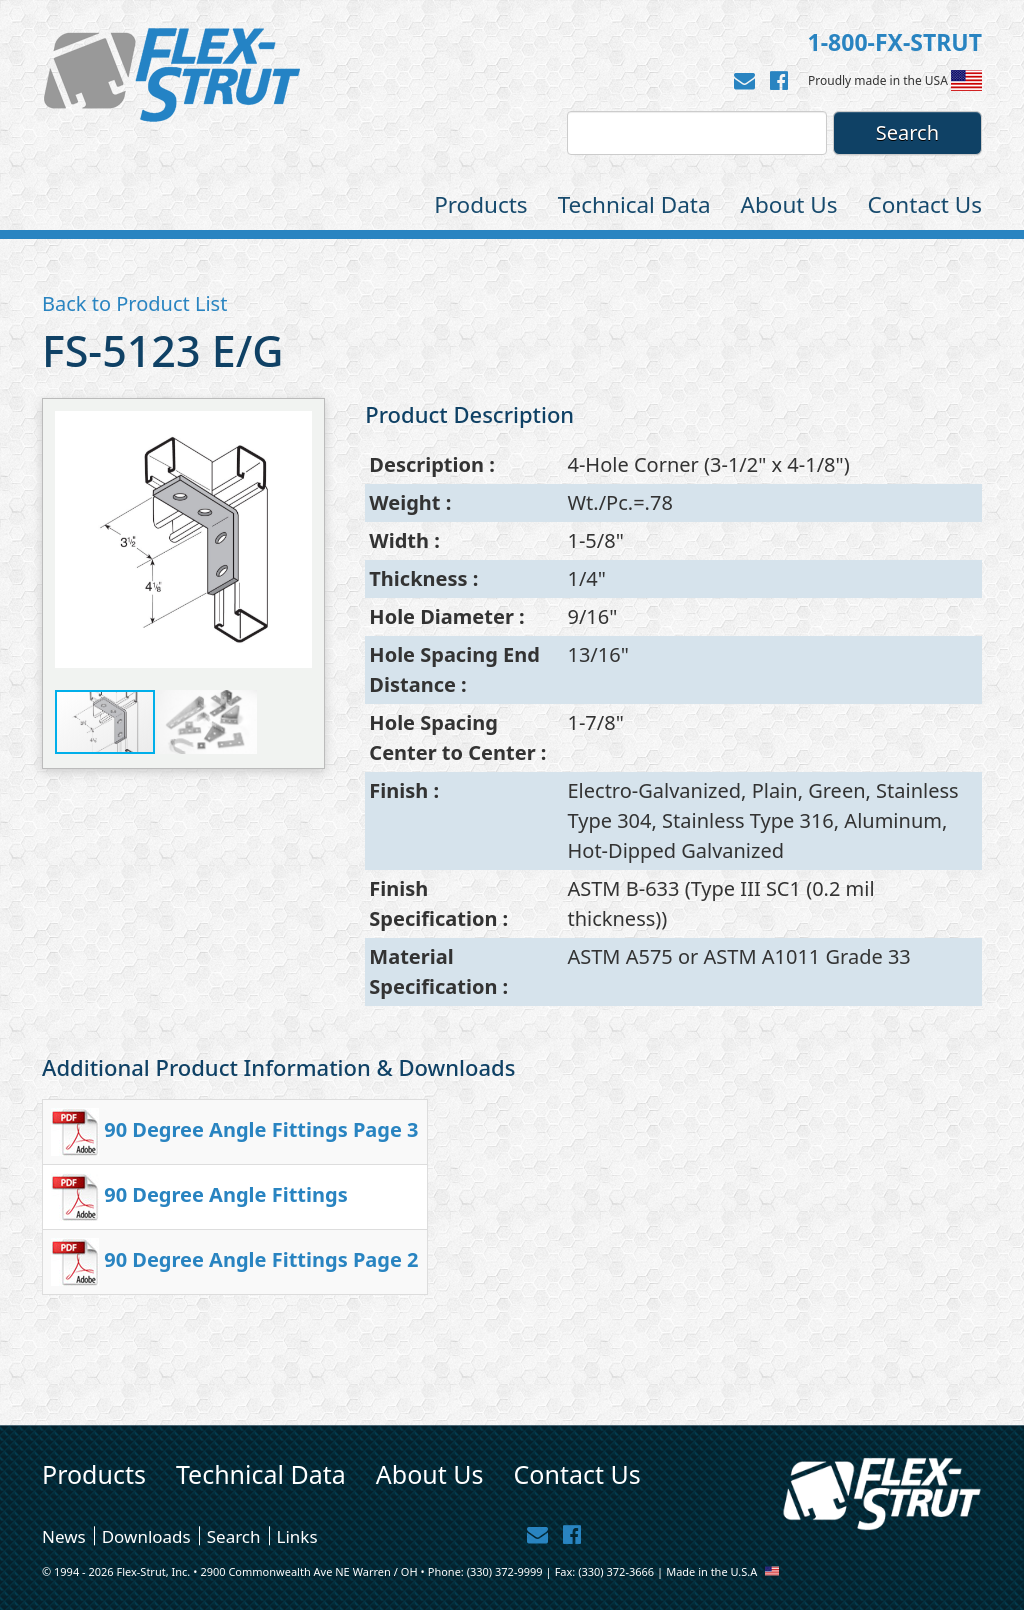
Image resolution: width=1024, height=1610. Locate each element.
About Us (789, 204)
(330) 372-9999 (505, 1571)
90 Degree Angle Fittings (225, 1194)
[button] (294, 540)
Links (297, 1535)
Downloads (146, 1535)
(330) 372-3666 (616, 1571)
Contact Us (925, 204)
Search (234, 1535)
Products (481, 204)
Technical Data (634, 204)
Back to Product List (134, 303)
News (64, 1535)
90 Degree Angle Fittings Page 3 (261, 1129)
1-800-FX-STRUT (895, 42)
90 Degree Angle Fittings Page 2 (261, 1259)
